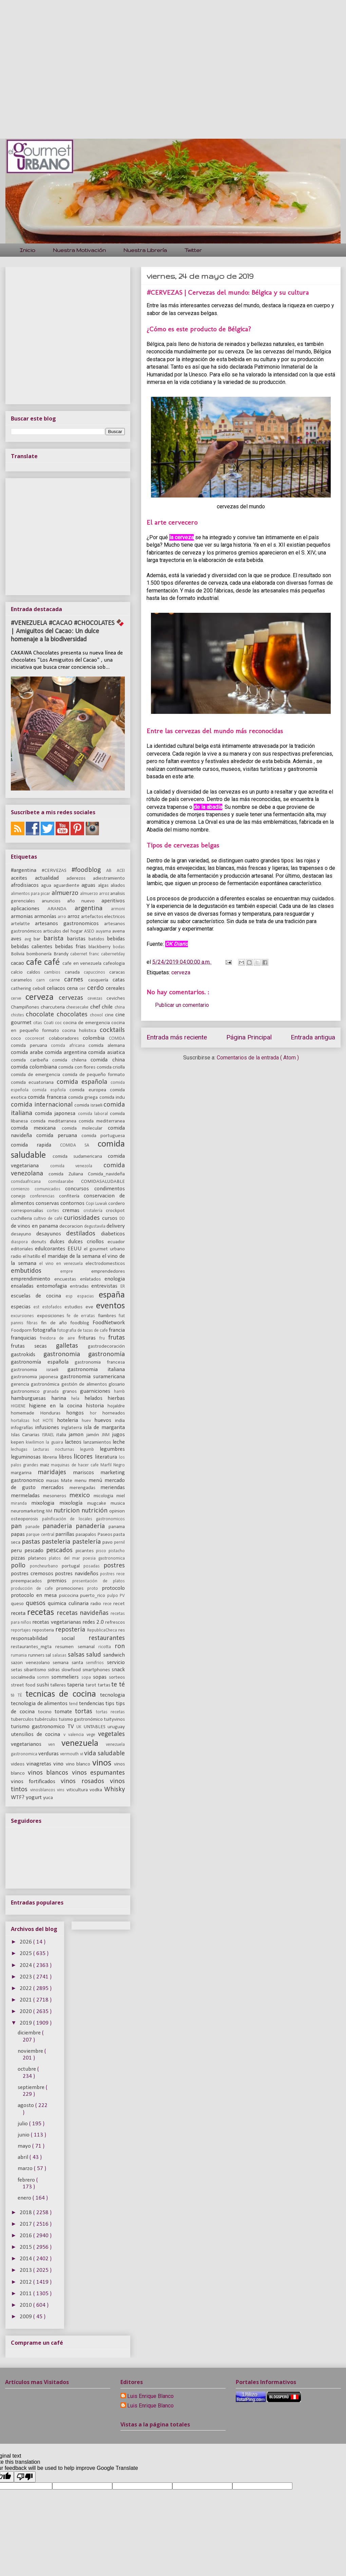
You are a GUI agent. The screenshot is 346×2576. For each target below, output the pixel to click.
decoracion (71, 1226)
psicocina (69, 1595)
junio (24, 2135)
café (53, 962)
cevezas (97, 998)
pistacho (117, 1551)
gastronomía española (43, 1362)
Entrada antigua (313, 1037)
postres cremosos (33, 1574)
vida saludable (104, 1753)
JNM (107, 1435)
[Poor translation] (25, 2476)
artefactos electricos (103, 916)
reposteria (43, 1630)
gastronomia (66, 1354)
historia (97, 1406)
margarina (24, 1473)
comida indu (112, 1097)
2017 (26, 2224)
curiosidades (83, 1218)
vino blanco (79, 1764)
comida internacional (42, 1104)
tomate (65, 1712)
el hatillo (32, 1256)
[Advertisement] (63, 63)
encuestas (67, 1279)
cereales (115, 988)
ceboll (39, 988)
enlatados (92, 1279)
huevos (104, 1420)
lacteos (74, 1442)
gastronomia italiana (96, 1369)
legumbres (112, 1449)
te (115, 1684)
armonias (22, 916)
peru (17, 1551)
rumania (19, 1655)
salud (94, 1655)
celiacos (57, 988)
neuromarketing (28, 1511)
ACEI (121, 871)
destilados (83, 1233)
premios (59, 1581)
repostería (71, 1629)
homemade (25, 1413)
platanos (38, 1558)
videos (18, 1764)
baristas (78, 939)
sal (48, 1655)
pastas (32, 1542)
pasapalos (86, 1534)
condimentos (109, 1189)
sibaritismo (36, 1670)
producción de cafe (33, 1588)
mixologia (45, 1503)
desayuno (23, 1234)
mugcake (99, 1503)
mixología (73, 1503)
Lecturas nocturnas (56, 1449)
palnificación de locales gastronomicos (83, 1519)
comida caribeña (31, 1060)
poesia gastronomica (104, 1558)
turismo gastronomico (39, 1727)
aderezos (79, 878)
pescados (61, 1550)
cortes (55, 1211)
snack (118, 1670)
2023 (26, 1977)
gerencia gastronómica (36, 1384)
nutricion (67, 1510)
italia (62, 1435)
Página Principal (249, 1037)
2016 (26, 2236)
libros (66, 1457)
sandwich (114, 1655)
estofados (53, 1307)
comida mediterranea (102, 1121)
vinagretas (40, 1764)
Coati (49, 1023)
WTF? (18, 1797)
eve (90, 1307)
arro (62, 917)
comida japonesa (56, 1113)
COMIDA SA (79, 1145)
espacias (88, 1296)
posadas (93, 1566)
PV (122, 1596)
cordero (116, 1203)
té (122, 1684)
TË (21, 1695)
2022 (26, 1988)
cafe (35, 962)
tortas (85, 1711)
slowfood (71, 1670)
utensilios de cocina (37, 1734)
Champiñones (26, 1007)
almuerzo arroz (95, 894)
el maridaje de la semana (72, 1256)
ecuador (116, 1242)
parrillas (65, 1534)
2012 (26, 2282)
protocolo (113, 1588)
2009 (26, 2317)
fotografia (45, 1330)
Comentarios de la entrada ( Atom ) (258, 1057)
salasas (60, 1655)
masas (53, 1480)
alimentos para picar (31, 894)
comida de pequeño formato (93, 1074)
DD (122, 1218)
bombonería (40, 954)
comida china (108, 1060)
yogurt (34, 1797)
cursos (110, 1218)
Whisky (114, 1789)
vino (59, 1764)
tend (74, 1704)
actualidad (50, 878)
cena (73, 988)
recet (119, 1603)
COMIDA (117, 1038)
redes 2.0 (93, 1622)
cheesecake (78, 1007)
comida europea (90, 1090)
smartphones (97, 1670)
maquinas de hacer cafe (75, 1465)
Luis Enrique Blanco (150, 2396)
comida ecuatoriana (34, 1082)
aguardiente (67, 885)
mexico (81, 1495)
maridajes (55, 1472)
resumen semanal (76, 1647)
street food (24, 1685)
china (120, 1007)
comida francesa (48, 1097)
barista (55, 938)
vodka (97, 1790)
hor (96, 1413)
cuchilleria (22, 1218)
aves (17, 939)
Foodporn (22, 1330)
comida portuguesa (103, 1135)
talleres (58, 1685)
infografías (23, 1427)
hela (77, 1399)
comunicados (50, 1189)
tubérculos (46, 1719)
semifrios (96, 1663)
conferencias (44, 1196)
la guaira (55, 1442)
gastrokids (27, 1355)
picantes (86, 1551)
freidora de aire (59, 1338)
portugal (72, 1566)
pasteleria (57, 1542)
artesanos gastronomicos (69, 923)
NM (49, 1511)
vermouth (70, 1754)
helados (96, 1398)
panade (34, 1527)
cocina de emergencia (87, 1023)
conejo (20, 1196)
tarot (91, 1685)
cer (83, 989)
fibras (34, 1323)
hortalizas (22, 1421)
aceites (23, 878)
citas (38, 1023)
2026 (26, 1942)
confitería (71, 1196)
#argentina (26, 870)
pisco (102, 1551)
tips (110, 1703)
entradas (80, 1286)
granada (52, 1391)
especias (22, 1307)
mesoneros (56, 1496)
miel (120, 1496)
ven (54, 1744)
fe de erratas (82, 1316)
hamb (119, 1391)
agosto (26, 2105)
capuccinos (96, 972)
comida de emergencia (36, 1074)
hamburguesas (31, 1398)
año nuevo (84, 901)
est (38, 1307)
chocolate (41, 1014)
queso (18, 1603)
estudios (74, 1307)
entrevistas (105, 1286)
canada (74, 972)
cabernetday (113, 954)
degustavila (95, 1226)
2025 (26, 1953)
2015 (26, 2247)
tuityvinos (114, 1719)
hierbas (116, 1398)
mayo (25, 2146)
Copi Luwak (97, 1204)
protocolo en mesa (35, 1595)
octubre (27, 2069)
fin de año (55, 1323)
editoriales (23, 1249)
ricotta (106, 1647)
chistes (18, 1015)
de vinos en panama (35, 1226)
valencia (77, 1735)
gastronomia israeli (39, 1369)
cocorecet (37, 1038)
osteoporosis (26, 1519)
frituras (88, 1338)
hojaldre (116, 1406)
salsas (77, 1655)
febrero (27, 2180)
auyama (104, 931)
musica (118, 1503)
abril (24, 2157)
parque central (40, 1535)
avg (29, 939)
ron (120, 1646)
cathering (22, 988)
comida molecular (85, 1128)
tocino (46, 1712)
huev (88, 1421)
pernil (119, 1542)
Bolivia (18, 954)
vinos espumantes (98, 1773)
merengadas (85, 1487)
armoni (118, 909)
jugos (118, 1435)
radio (97, 1603)
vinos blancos (50, 1773)
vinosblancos (43, 1790)
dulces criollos (88, 1242)
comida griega (83, 1097)
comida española (84, 1082)
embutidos (35, 1271)
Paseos (105, 1534)
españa (112, 1295)
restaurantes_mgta (33, 1647)
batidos (98, 939)
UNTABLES (96, 1727)
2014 (26, 2259)
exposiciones (52, 1316)
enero (25, 2198)
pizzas (19, 1558)
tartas (105, 1685)
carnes (76, 979)
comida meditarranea (55, 1121)
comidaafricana (29, 1181)
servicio (116, 1662)
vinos (103, 1763)
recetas (41, 1612)
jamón (93, 1435)
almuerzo (66, 893)
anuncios (54, 901)
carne (56, 980)
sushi (44, 1685)
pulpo (113, 1596)
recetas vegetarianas (57, 1622)
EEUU (76, 1249)
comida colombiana (34, 1067)
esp (71, 1296)
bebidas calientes (33, 947)
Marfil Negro (112, 1465)
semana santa (69, 1662)
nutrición (95, 1510)
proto (94, 1588)
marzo (26, 2168)
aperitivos (113, 901)
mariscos (86, 1473)
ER (122, 1286)
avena (118, 931)
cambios (54, 972)
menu (82, 1480)
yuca (48, 1797)
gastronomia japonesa (35, 1377)
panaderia (59, 1526)
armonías (46, 916)
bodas (119, 947)
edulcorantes (51, 1249)
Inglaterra (72, 1427)
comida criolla (111, 1067)
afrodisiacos (26, 885)
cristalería (94, 1211)
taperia (76, 1685)
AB (111, 871)
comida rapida (35, 1145)
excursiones (24, 1316)
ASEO (90, 931)
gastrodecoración (106, 1346)
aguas (89, 885)
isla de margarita (104, 1427)
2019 (26, 2023)
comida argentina (66, 1052)
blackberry (101, 947)
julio (23, 2124)
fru (103, 1338)
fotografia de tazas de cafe (83, 1330)
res (121, 1630)
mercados (55, 1487)
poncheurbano (46, 1566)
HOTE (50, 1421)
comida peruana (31, 1045)
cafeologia (114, 963)
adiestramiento (109, 878)
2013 (26, 2270)
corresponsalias (29, 1210)
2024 (26, 1965)
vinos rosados (85, 1781)
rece (108, 1604)
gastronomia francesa (100, 1362)
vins (61, 1790)
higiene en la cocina (57, 1406)
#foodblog (89, 870)
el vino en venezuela (62, 1264)
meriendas (112, 1487)
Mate (67, 1480)
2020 (26, 2011)
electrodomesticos (105, 1263)
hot (38, 1421)
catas (119, 980)
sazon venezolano (32, 1662)
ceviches (116, 998)
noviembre (31, 2051)
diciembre (30, 2033)
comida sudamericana (80, 1156)
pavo (108, 1542)
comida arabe (28, 1052)
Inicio (27, 250)
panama (117, 1526)
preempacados (29, 1581)
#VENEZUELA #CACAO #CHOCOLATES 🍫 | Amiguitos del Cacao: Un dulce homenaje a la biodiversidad (67, 631)
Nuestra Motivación (79, 250)
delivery (116, 1226)
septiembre (32, 2087)
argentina (93, 908)
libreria (51, 1457)
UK (79, 1727)
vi (82, 1754)
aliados (118, 885)
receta (19, 1613)
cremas (72, 1210)
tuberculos (23, 1719)
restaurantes (107, 1638)
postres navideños (77, 1574)
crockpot (115, 1210)
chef (96, 1007)
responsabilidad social (50, 1638)
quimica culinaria (69, 1603)
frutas (116, 1337)
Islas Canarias (26, 1435)
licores (84, 1456)
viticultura (78, 1790)
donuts (40, 1242)
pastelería (87, 1542)
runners (37, 1655)
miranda (21, 1503)
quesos (37, 1603)
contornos (73, 1203)
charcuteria (53, 1007)
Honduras (53, 1413)
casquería (100, 980)
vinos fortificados (36, 1781)
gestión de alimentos (85, 1384)
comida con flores (77, 1067)
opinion (117, 1511)
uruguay (116, 1727)
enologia (114, 1279)
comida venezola (76, 1166)
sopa (87, 1677)
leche (119, 1442)
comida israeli (88, 1105)
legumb (90, 1449)
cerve (18, 998)
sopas (101, 1677)
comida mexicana (36, 1128)
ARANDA (60, 909)
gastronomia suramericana (92, 1377)
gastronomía (106, 1354)
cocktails (112, 1030)
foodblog (81, 1323)
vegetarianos (29, 1744)
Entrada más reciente (177, 1037)
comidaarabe (64, 1181)
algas (104, 885)
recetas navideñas (84, 1613)
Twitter (193, 250)
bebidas (116, 939)
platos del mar (66, 1558)
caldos (35, 972)
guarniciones (97, 1391)
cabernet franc (85, 954)
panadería (92, 1526)
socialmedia (24, 1677)
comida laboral (94, 1114)
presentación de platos (98, 1581)
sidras (54, 1670)
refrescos (115, 1622)
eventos (110, 1306)
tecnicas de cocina (62, 1694)
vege (92, 1735)
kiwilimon (36, 1442)
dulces (59, 1242)
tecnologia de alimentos (40, 1703)
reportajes (21, 1630)
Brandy (62, 954)
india (120, 1420)
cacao (18, 963)
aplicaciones (29, 909)
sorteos (117, 1677)
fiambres (108, 1316)
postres (114, 1565)
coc (59, 1023)
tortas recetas (110, 1712)
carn (42, 980)
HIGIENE (20, 1406)
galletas (72, 1346)
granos (71, 1391)
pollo (20, 1565)
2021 (26, 2000)
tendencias (92, 1703)
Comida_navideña (106, 1174)
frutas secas (33, 1346)
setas (17, 1670)
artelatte (23, 923)
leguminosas (27, 1457)
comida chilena (71, 1060)
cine (110, 1015)
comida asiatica (106, 1052)
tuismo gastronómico (81, 1719)
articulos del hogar (63, 931)
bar (38, 939)
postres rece (112, 1574)
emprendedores (108, 1271)
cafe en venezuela (82, 963)
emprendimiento (32, 1279)
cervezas (73, 998)
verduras (49, 1754)
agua (47, 885)
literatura (107, 1457)
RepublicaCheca (102, 1630)
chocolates (73, 1014)
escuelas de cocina (38, 1296)
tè (14, 1695)
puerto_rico (93, 1595)
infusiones (48, 1427)
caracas (117, 972)
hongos (78, 1413)
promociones (71, 1588)
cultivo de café (49, 1218)
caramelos (23, 980)
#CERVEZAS (57, 870)
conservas (48, 1203)
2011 (26, 2294)
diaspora (21, 1242)
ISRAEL (49, 1435)
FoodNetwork (109, 1323)
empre (75, 1271)
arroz (74, 916)
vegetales (111, 1734)
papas (18, 1534)
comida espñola (51, 1090)
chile (108, 1007)
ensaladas (24, 1286)
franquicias (25, 1338)
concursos (79, 1189)
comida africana (70, 1045)
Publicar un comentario (182, 1005)
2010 (26, 2305)
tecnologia (112, 1695)
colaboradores (66, 1038)
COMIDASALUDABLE (103, 1181)
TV (72, 1727)
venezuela (83, 1743)
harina (61, 1398)
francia (117, 1330)
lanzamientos (98, 1442)
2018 (26, 2213)
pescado (35, 1551)
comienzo (23, 1189)
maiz (45, 1465)
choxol (97, 1015)
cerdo (96, 988)
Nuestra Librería (145, 250)
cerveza (180, 972)
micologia (105, 1496)
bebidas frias (72, 947)
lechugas (22, 1449)
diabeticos (113, 1234)
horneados (113, 1413)
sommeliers (66, 1677)
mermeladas (27, 1496)
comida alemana (107, 1045)
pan (18, 1526)
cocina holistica (81, 1030)
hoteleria (69, 1420)
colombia (96, 1038)
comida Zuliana (68, 1174)
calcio (19, 972)
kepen (18, 1442)
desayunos (51, 1234)
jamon (77, 1435)
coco (18, 1038)
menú (96, 1480)
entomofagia (53, 1286)
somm (44, 1677)
